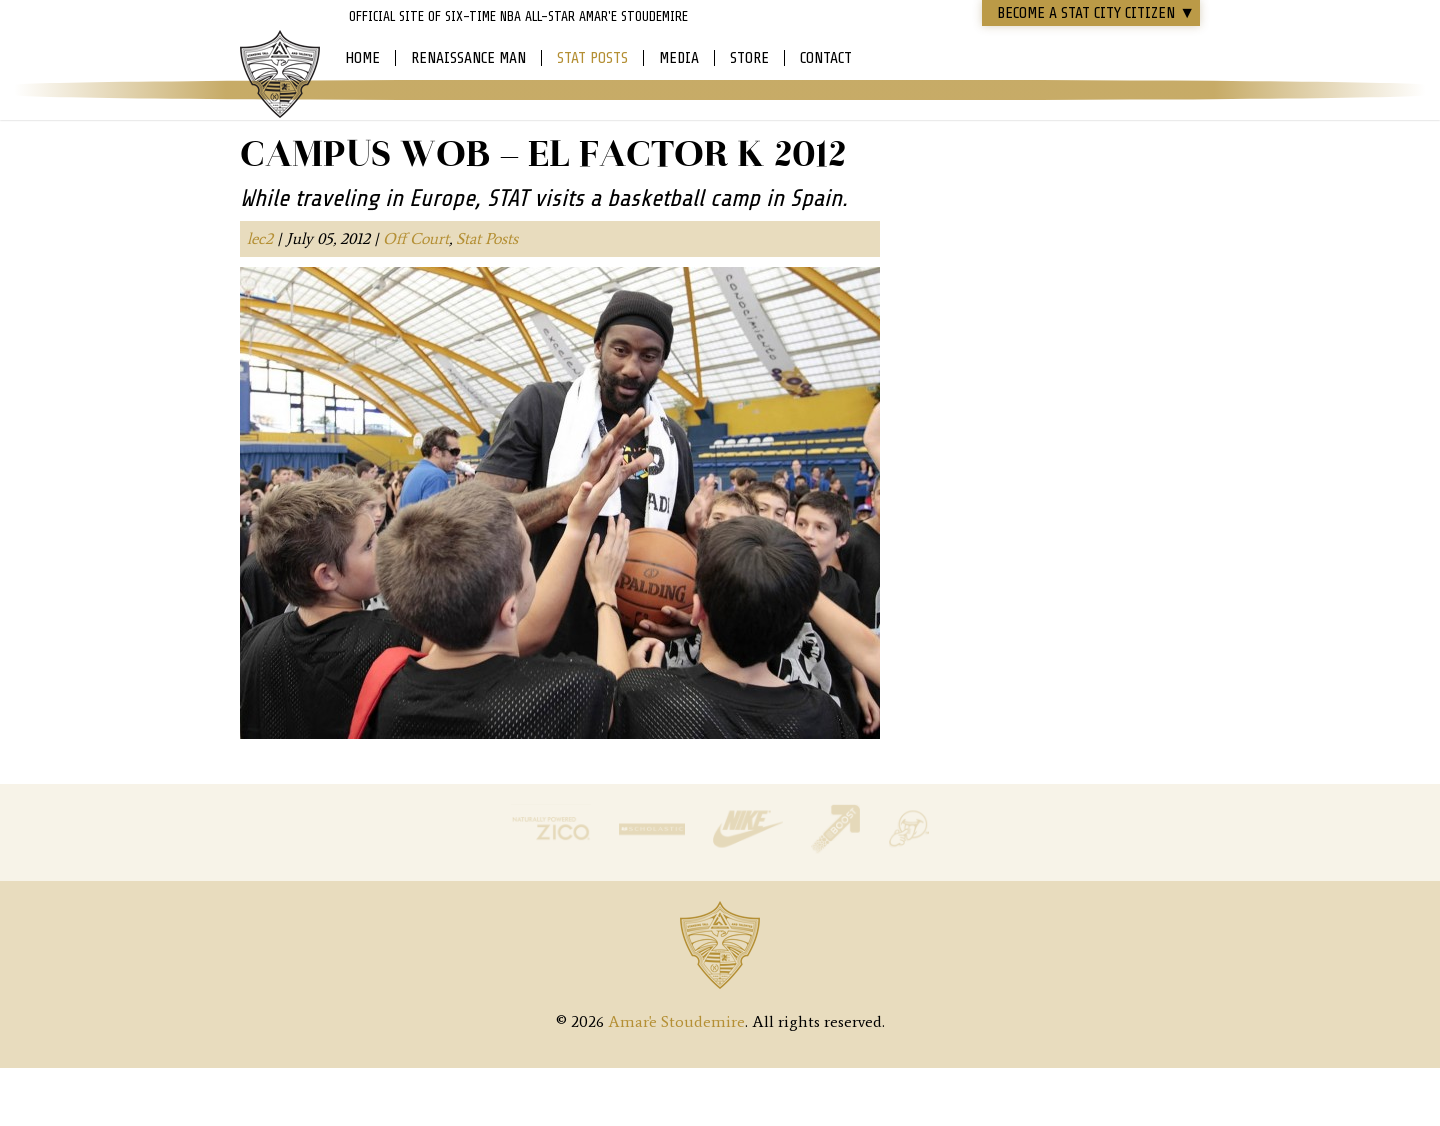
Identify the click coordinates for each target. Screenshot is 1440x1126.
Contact (826, 58)
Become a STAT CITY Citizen (1096, 13)
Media (679, 58)
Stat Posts (592, 58)
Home (362, 58)
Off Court (416, 238)
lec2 (260, 238)
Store (749, 58)
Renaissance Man (468, 58)
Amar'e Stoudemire (280, 75)
